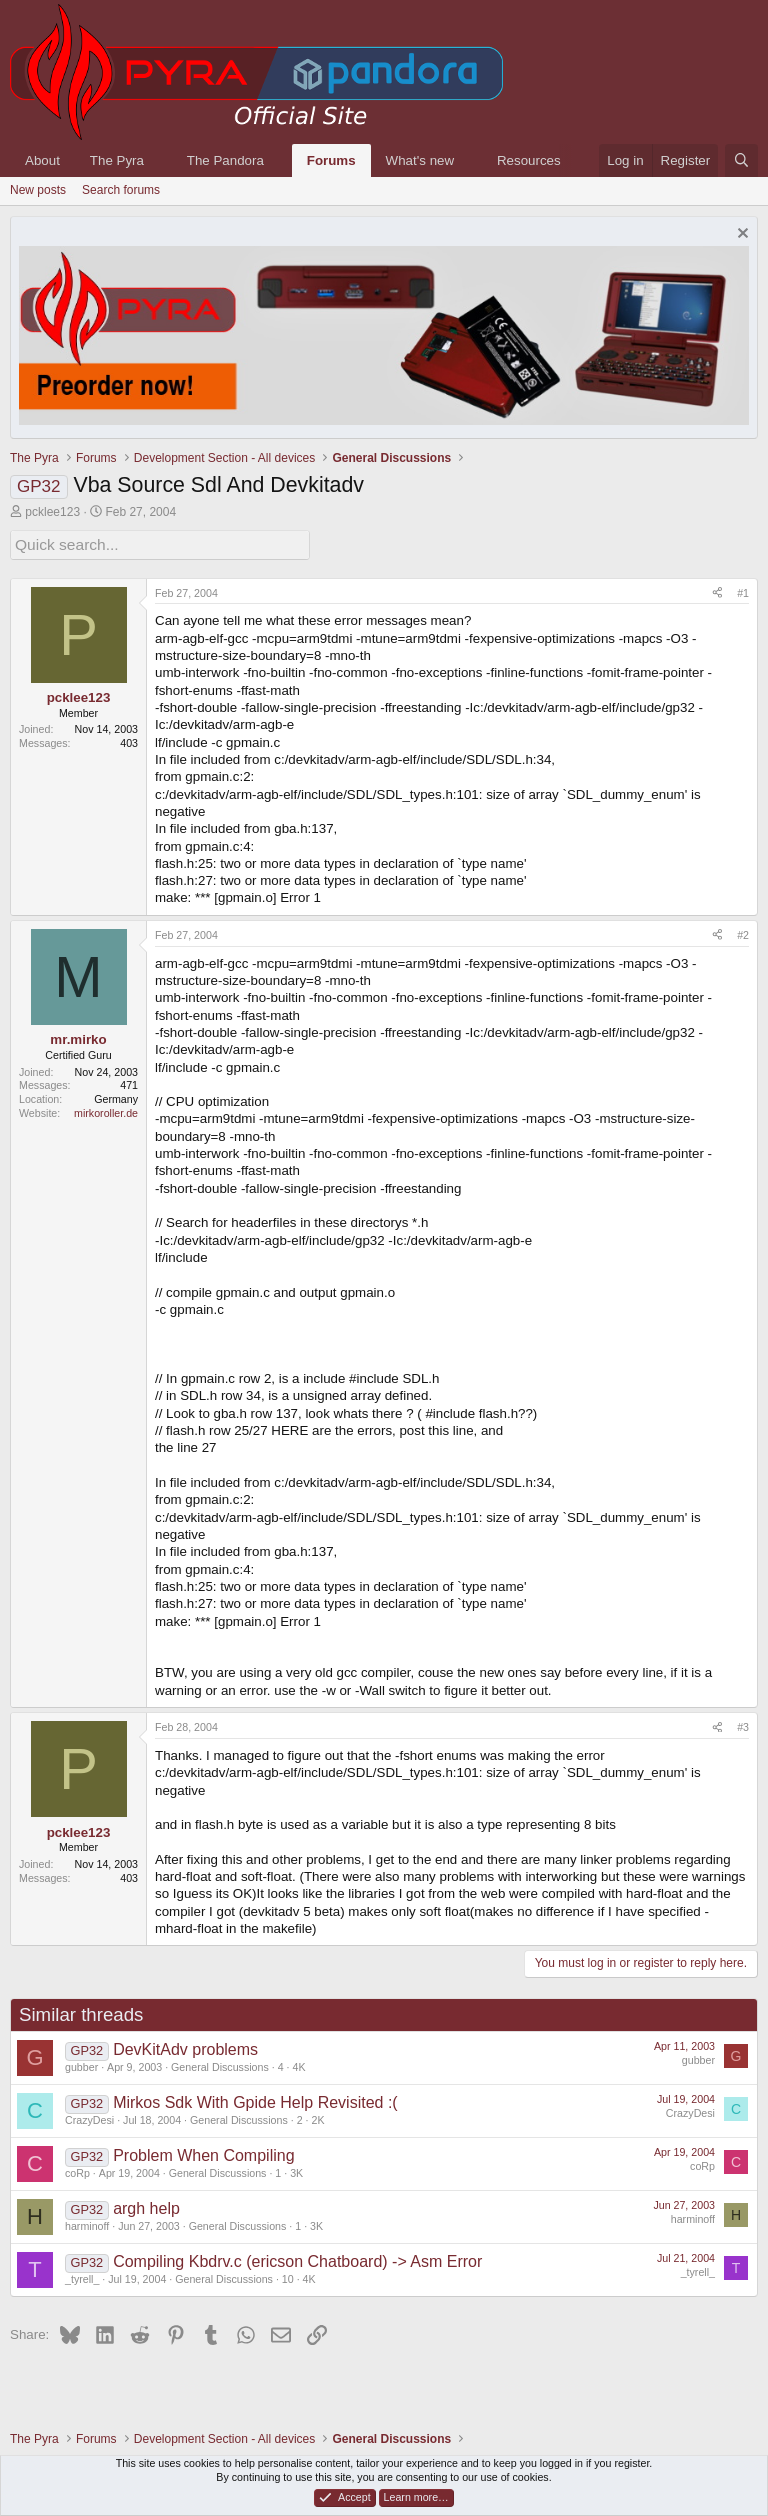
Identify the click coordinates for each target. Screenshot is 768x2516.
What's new (420, 160)
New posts (38, 190)
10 (288, 2276)
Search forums (121, 190)
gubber (81, 2064)
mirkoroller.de (106, 1110)
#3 (743, 1724)
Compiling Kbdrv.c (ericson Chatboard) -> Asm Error (297, 2258)
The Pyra (117, 160)
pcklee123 (52, 512)
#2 (743, 932)
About (42, 160)
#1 (743, 590)
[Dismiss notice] (740, 235)
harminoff (87, 2223)
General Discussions (220, 2064)
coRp (77, 2170)
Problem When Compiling (203, 2152)
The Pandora (225, 160)
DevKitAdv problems (185, 2046)
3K (296, 2170)
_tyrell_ (82, 2276)
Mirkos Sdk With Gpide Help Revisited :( (255, 2099)
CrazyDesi (89, 2117)
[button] (159, 160)
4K (299, 2064)
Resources (529, 160)
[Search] (741, 160)
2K (317, 2117)
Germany (116, 1096)
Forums (331, 160)
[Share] (717, 591)
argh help (146, 2205)
